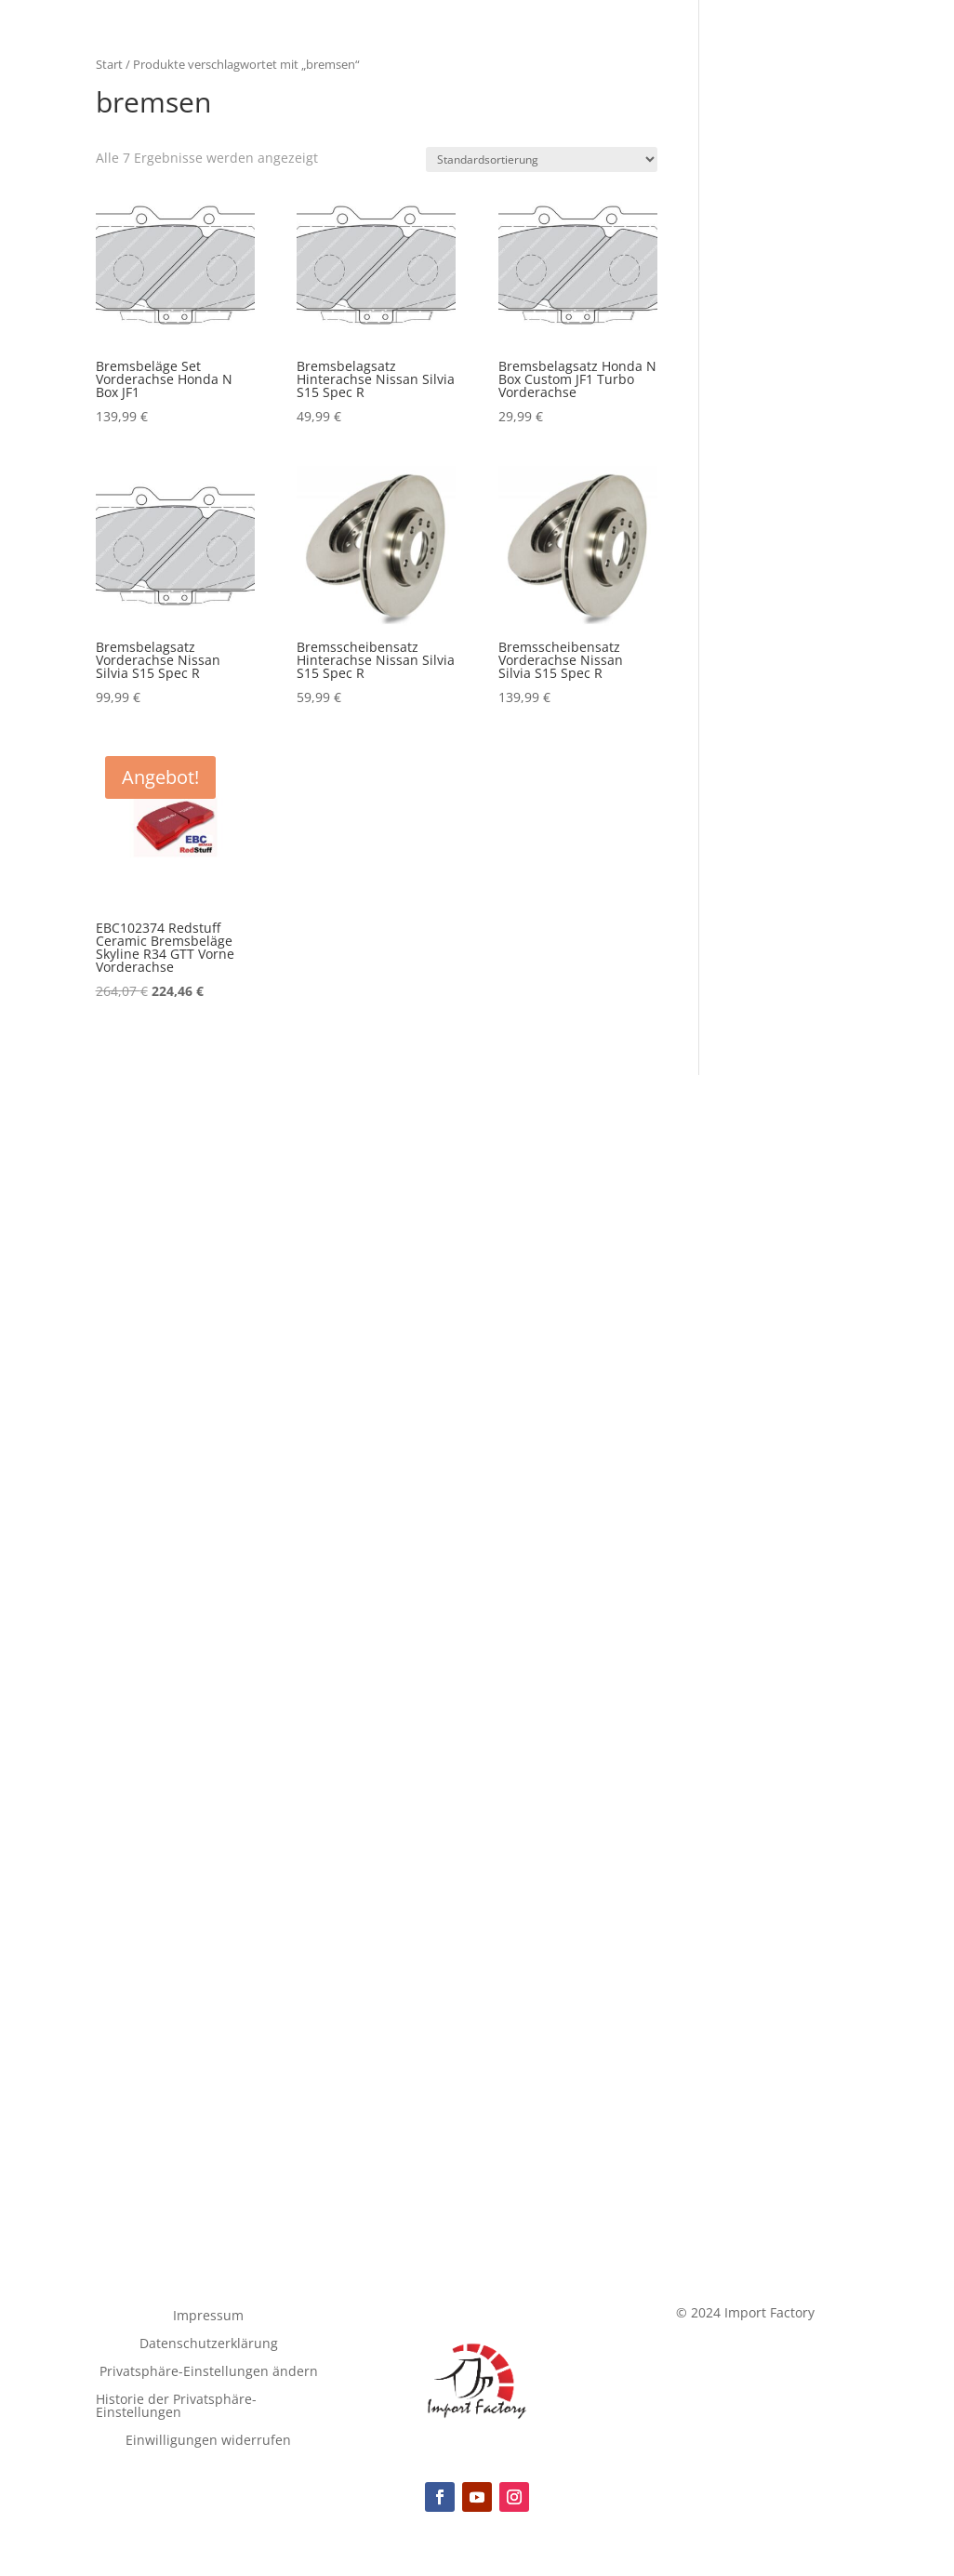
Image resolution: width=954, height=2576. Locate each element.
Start (109, 64)
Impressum (208, 2316)
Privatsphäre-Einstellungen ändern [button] (208, 2372)
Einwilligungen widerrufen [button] (208, 2441)
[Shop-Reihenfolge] (541, 159)
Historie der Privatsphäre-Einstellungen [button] (176, 2407)
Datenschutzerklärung (208, 2344)
